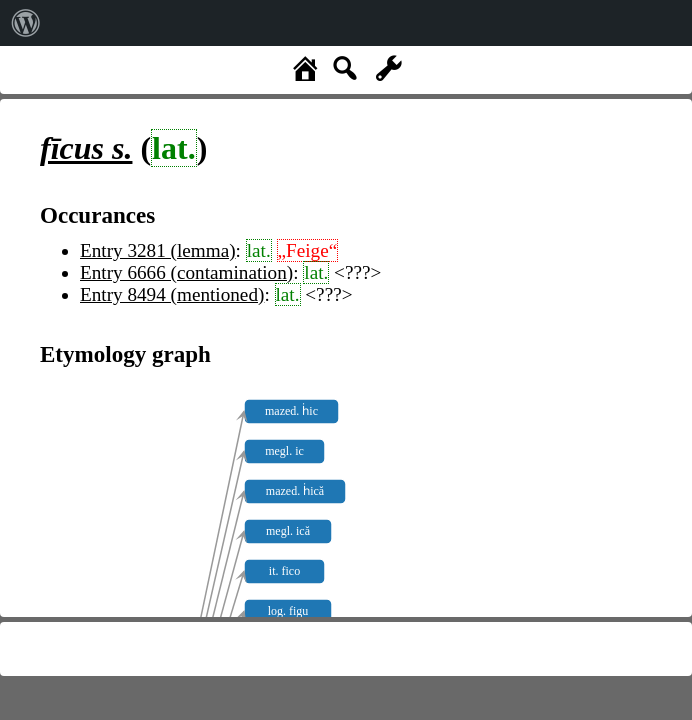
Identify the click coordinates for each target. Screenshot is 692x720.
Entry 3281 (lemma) (158, 250)
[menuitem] (26, 23)
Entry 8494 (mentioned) (172, 294)
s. (86, 148)
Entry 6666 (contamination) (186, 272)
